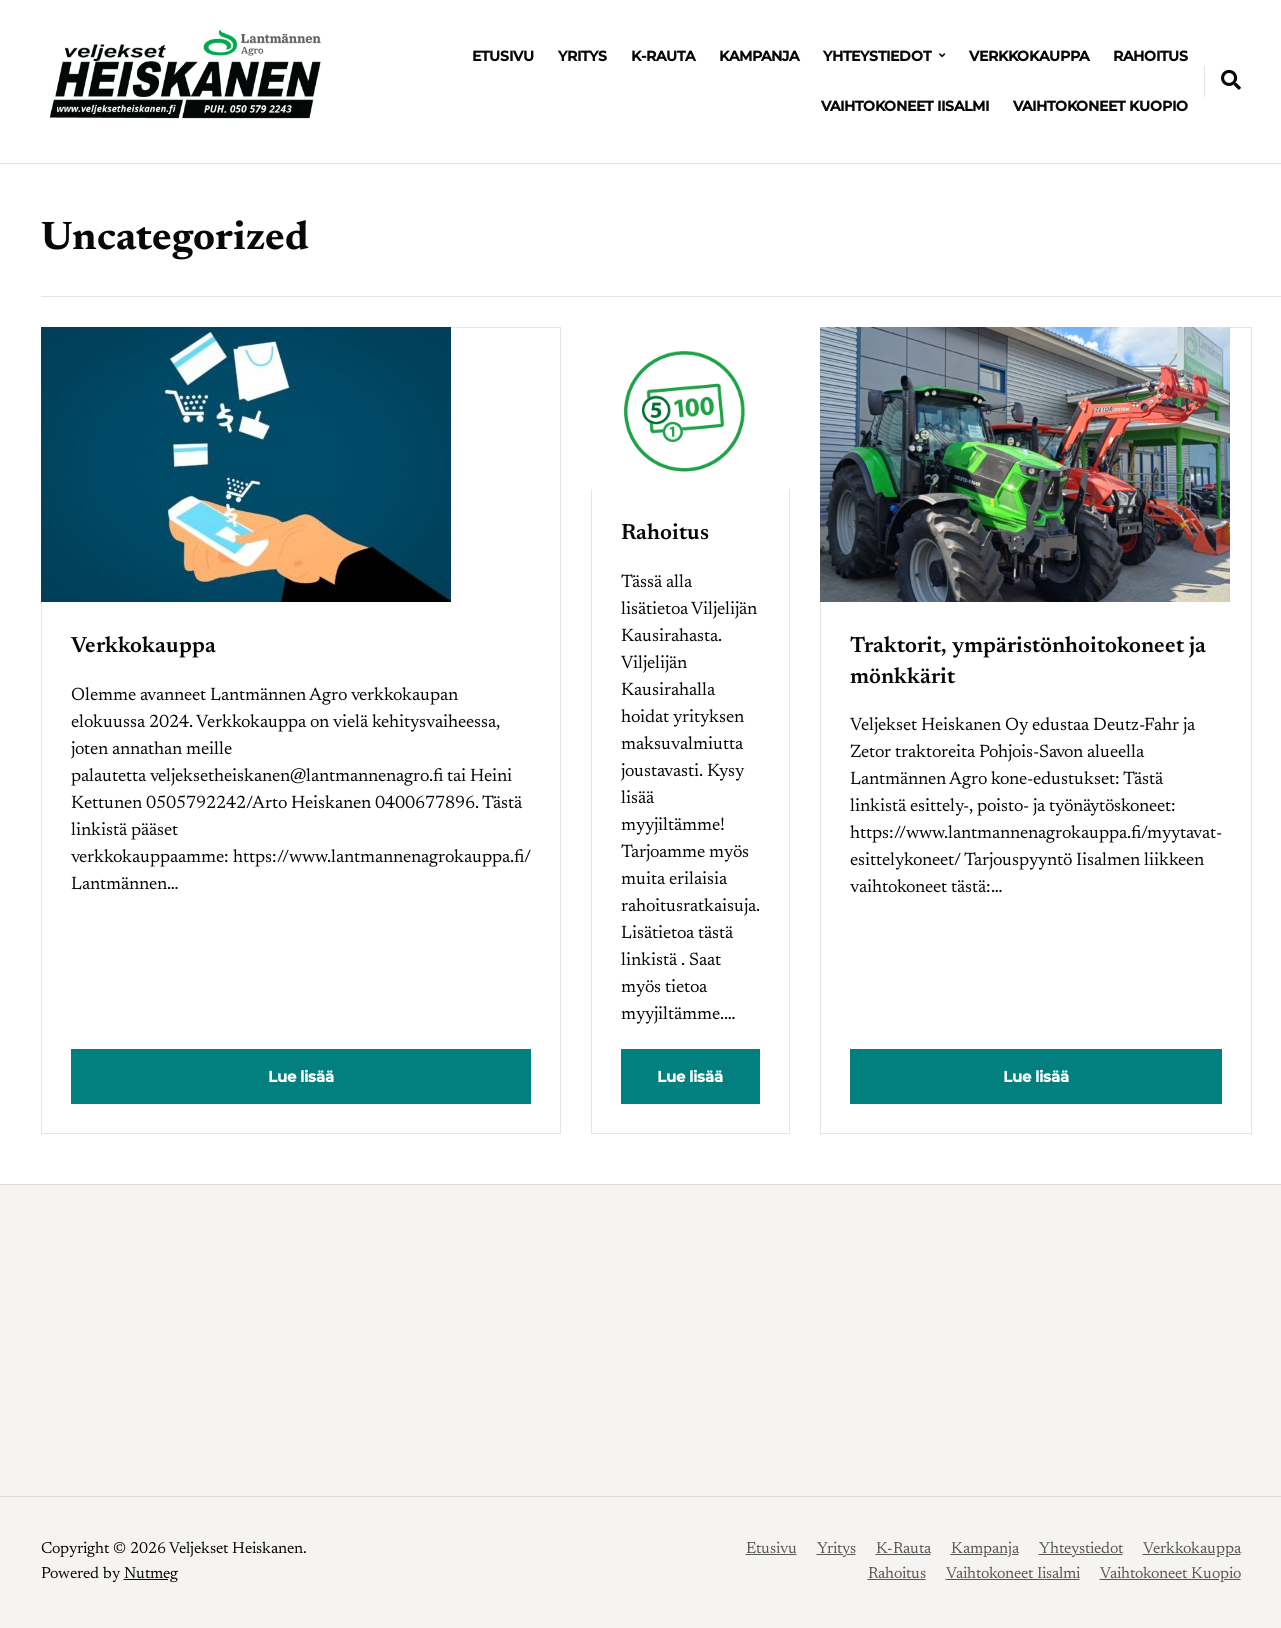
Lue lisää (301, 1076)
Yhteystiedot (877, 56)
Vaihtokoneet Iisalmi (905, 106)
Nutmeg (151, 1574)
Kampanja (759, 56)
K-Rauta (663, 56)
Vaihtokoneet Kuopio (1100, 106)
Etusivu (503, 56)
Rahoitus (1150, 56)
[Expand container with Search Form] (1231, 80)
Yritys (582, 56)
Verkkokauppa (1029, 56)
